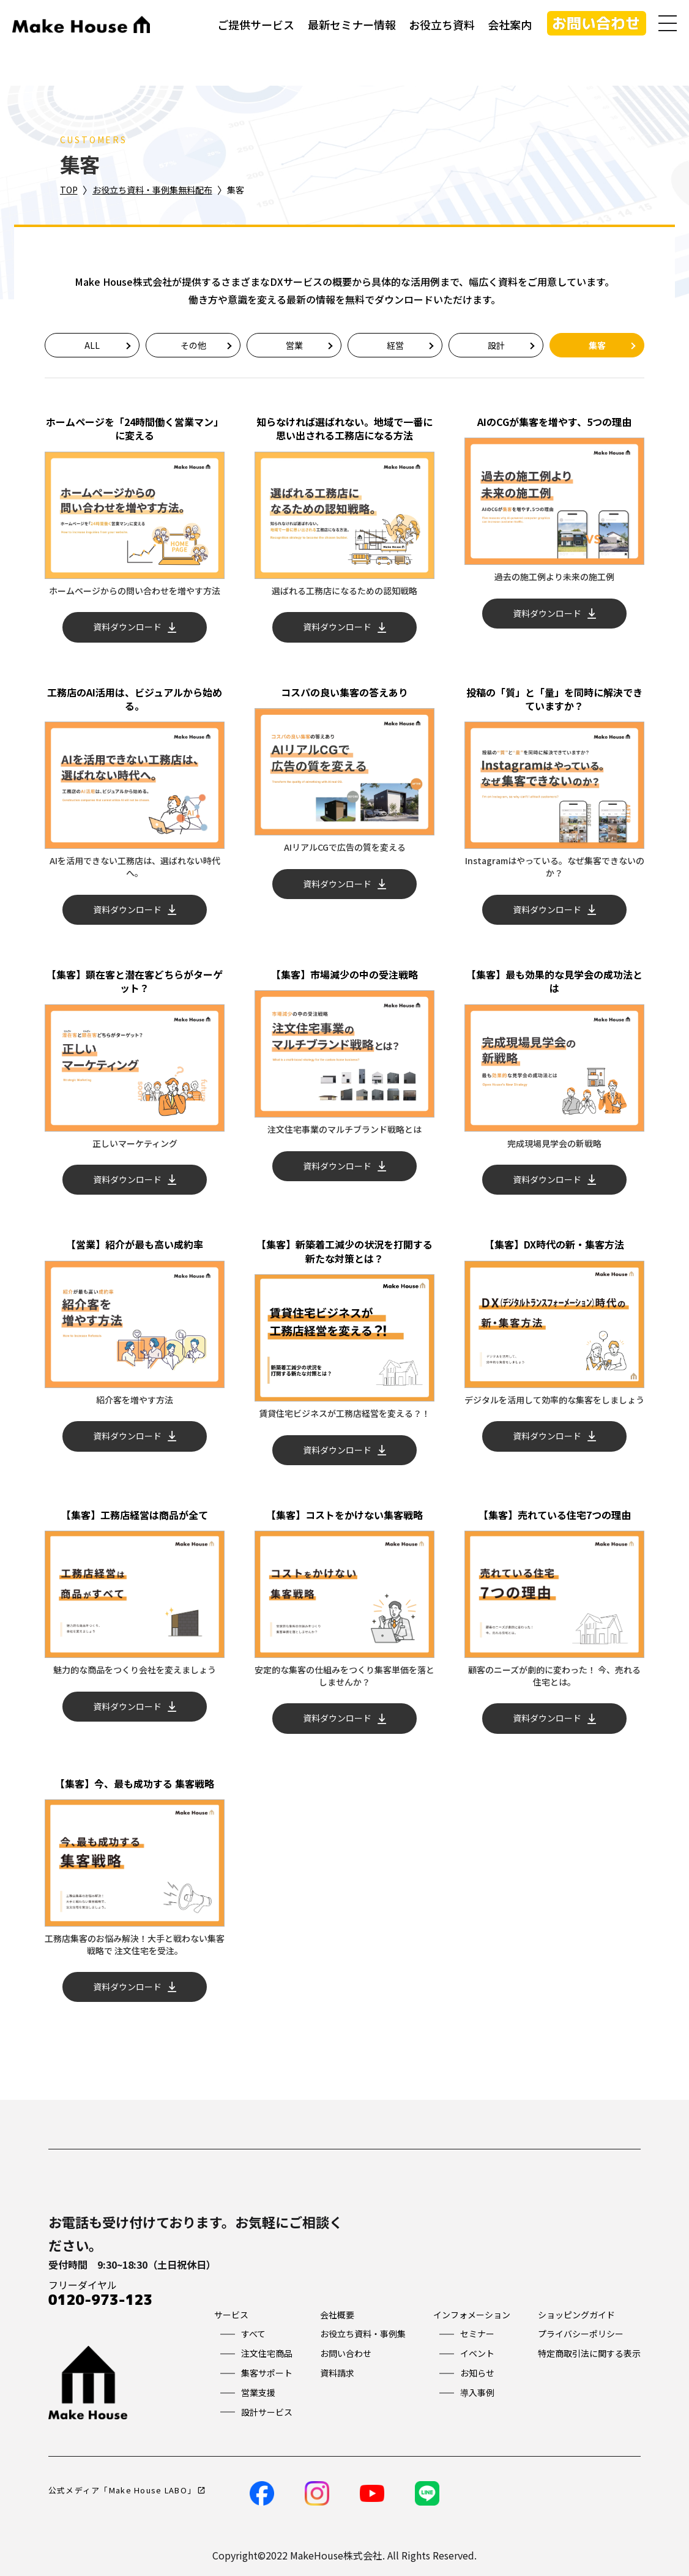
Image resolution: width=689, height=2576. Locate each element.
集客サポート (266, 2373)
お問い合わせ (596, 23)
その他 (193, 345)
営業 (294, 345)
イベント (477, 2353)
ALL (92, 345)
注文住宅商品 (266, 2353)
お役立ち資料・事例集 (363, 2334)
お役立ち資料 (442, 24)
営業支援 (258, 2392)
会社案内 (510, 24)
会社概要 (337, 2315)
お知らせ (477, 2373)
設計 (496, 345)
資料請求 (337, 2373)
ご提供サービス (255, 24)
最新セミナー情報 (352, 24)
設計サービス (266, 2412)
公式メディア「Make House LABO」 (122, 2490)
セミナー (477, 2334)
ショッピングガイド (576, 2315)
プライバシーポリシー (581, 2334)
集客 (597, 345)
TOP (69, 190)
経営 (395, 345)
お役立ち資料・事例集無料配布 (152, 190)
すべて (253, 2334)
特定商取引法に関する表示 (589, 2353)
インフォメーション (471, 2315)
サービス (231, 2315)
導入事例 (477, 2392)
